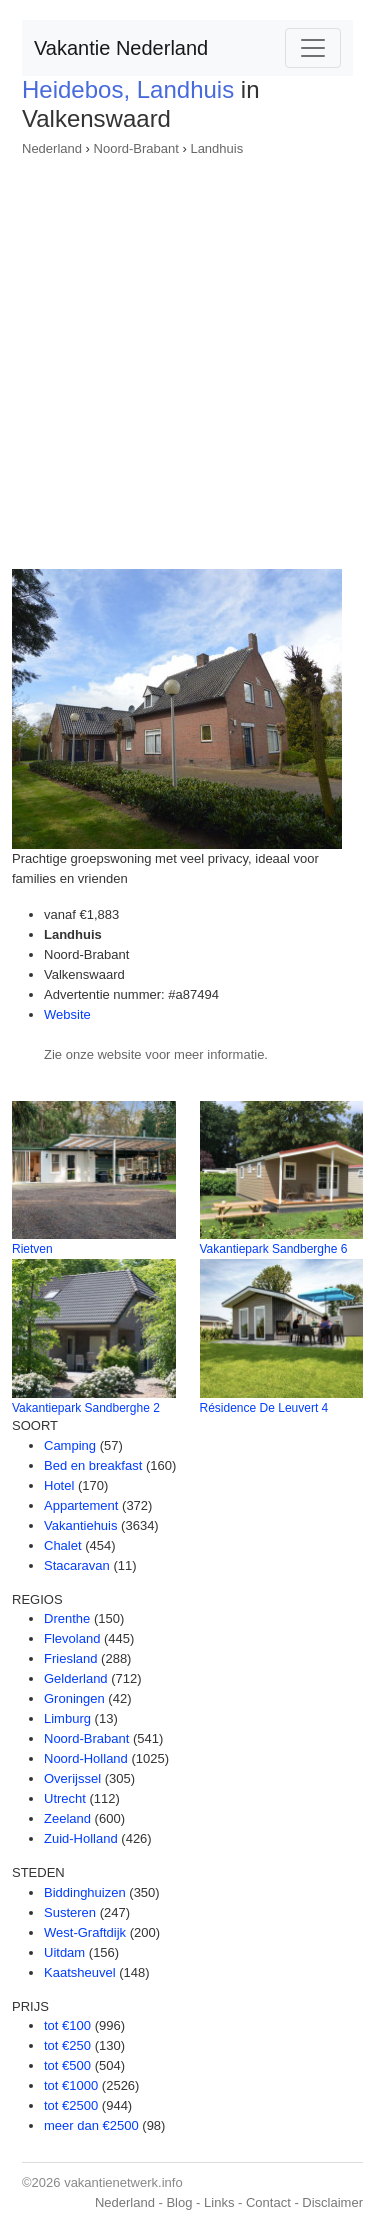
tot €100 (67, 2025)
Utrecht (65, 1798)
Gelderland (76, 1678)
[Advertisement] (187, 356)
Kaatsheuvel (80, 1972)
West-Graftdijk (85, 1932)
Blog (179, 2202)
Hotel (59, 1485)
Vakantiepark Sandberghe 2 (86, 1408)
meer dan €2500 (91, 2125)
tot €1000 (71, 2085)
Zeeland (67, 1818)
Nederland (52, 148)
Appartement (81, 1505)
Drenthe (67, 1618)
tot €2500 (71, 2105)
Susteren (70, 1912)
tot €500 (67, 2065)
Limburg (67, 1718)
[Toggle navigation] (313, 48)
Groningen (74, 1698)
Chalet (63, 1545)
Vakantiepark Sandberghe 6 (274, 1249)
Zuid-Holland (81, 1838)
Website (67, 1014)
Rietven (32, 1249)
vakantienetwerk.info (123, 2182)
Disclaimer (332, 2202)
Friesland (70, 1658)
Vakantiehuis (80, 1525)
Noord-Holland (86, 1758)
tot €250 (67, 2045)
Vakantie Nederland (121, 48)
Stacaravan (77, 1565)
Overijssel (72, 1778)
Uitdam (64, 1952)
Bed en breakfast (93, 1465)
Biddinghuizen (85, 1892)
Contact (268, 2202)
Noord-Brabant (136, 148)
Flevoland (72, 1638)
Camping (70, 1445)
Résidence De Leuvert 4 (264, 1408)
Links (219, 2202)
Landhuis (216, 148)
